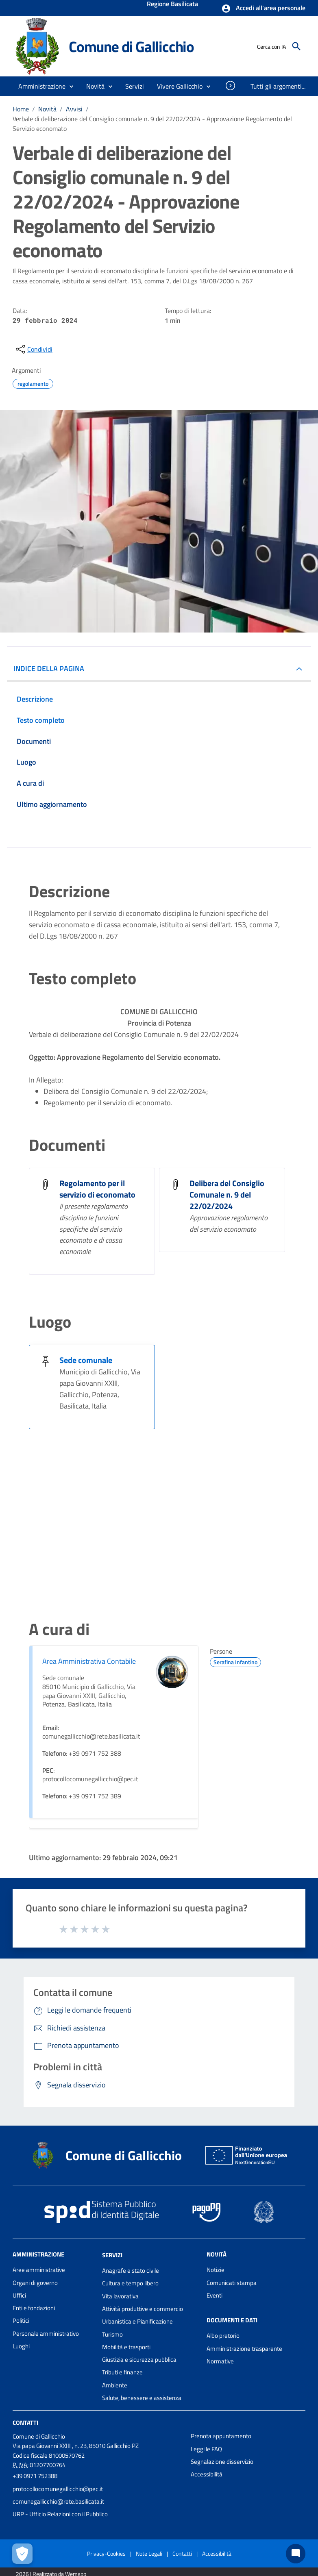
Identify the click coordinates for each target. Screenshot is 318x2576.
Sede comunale (85, 1360)
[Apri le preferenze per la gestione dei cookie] (22, 2553)
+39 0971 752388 (35, 2475)
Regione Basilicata (172, 4)
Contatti (25, 2422)
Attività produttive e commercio (142, 2308)
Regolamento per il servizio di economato (97, 1189)
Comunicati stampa (232, 2282)
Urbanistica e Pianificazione (137, 2321)
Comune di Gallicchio (131, 46)
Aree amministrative (39, 2269)
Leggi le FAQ (206, 2449)
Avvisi (74, 109)
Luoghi (21, 2346)
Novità (47, 109)
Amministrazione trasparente (244, 2348)
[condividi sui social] (33, 349)
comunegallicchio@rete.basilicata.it (58, 2501)
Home (21, 109)
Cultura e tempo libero (130, 2283)
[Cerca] (296, 46)
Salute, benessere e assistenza (141, 2397)
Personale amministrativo (46, 2333)
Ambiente (114, 2385)
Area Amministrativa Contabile (89, 1661)
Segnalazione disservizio (222, 2461)
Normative (220, 2361)
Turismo (112, 2334)
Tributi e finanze (122, 2372)
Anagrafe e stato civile (130, 2270)
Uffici (19, 2295)
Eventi (214, 2295)
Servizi (112, 2255)
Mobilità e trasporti (126, 2347)
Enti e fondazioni (34, 2308)
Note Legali (149, 2553)
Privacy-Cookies (106, 2553)
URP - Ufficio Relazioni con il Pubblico (60, 2514)
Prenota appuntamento (221, 2436)
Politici (21, 2320)
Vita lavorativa (120, 2296)
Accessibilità (206, 2474)
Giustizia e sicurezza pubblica (139, 2359)
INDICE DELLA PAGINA (48, 668)
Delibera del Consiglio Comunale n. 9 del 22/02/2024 (226, 1194)
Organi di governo (35, 2282)
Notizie (215, 2269)
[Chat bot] (295, 2553)
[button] (263, 8)
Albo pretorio (223, 2335)
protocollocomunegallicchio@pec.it (58, 2488)
